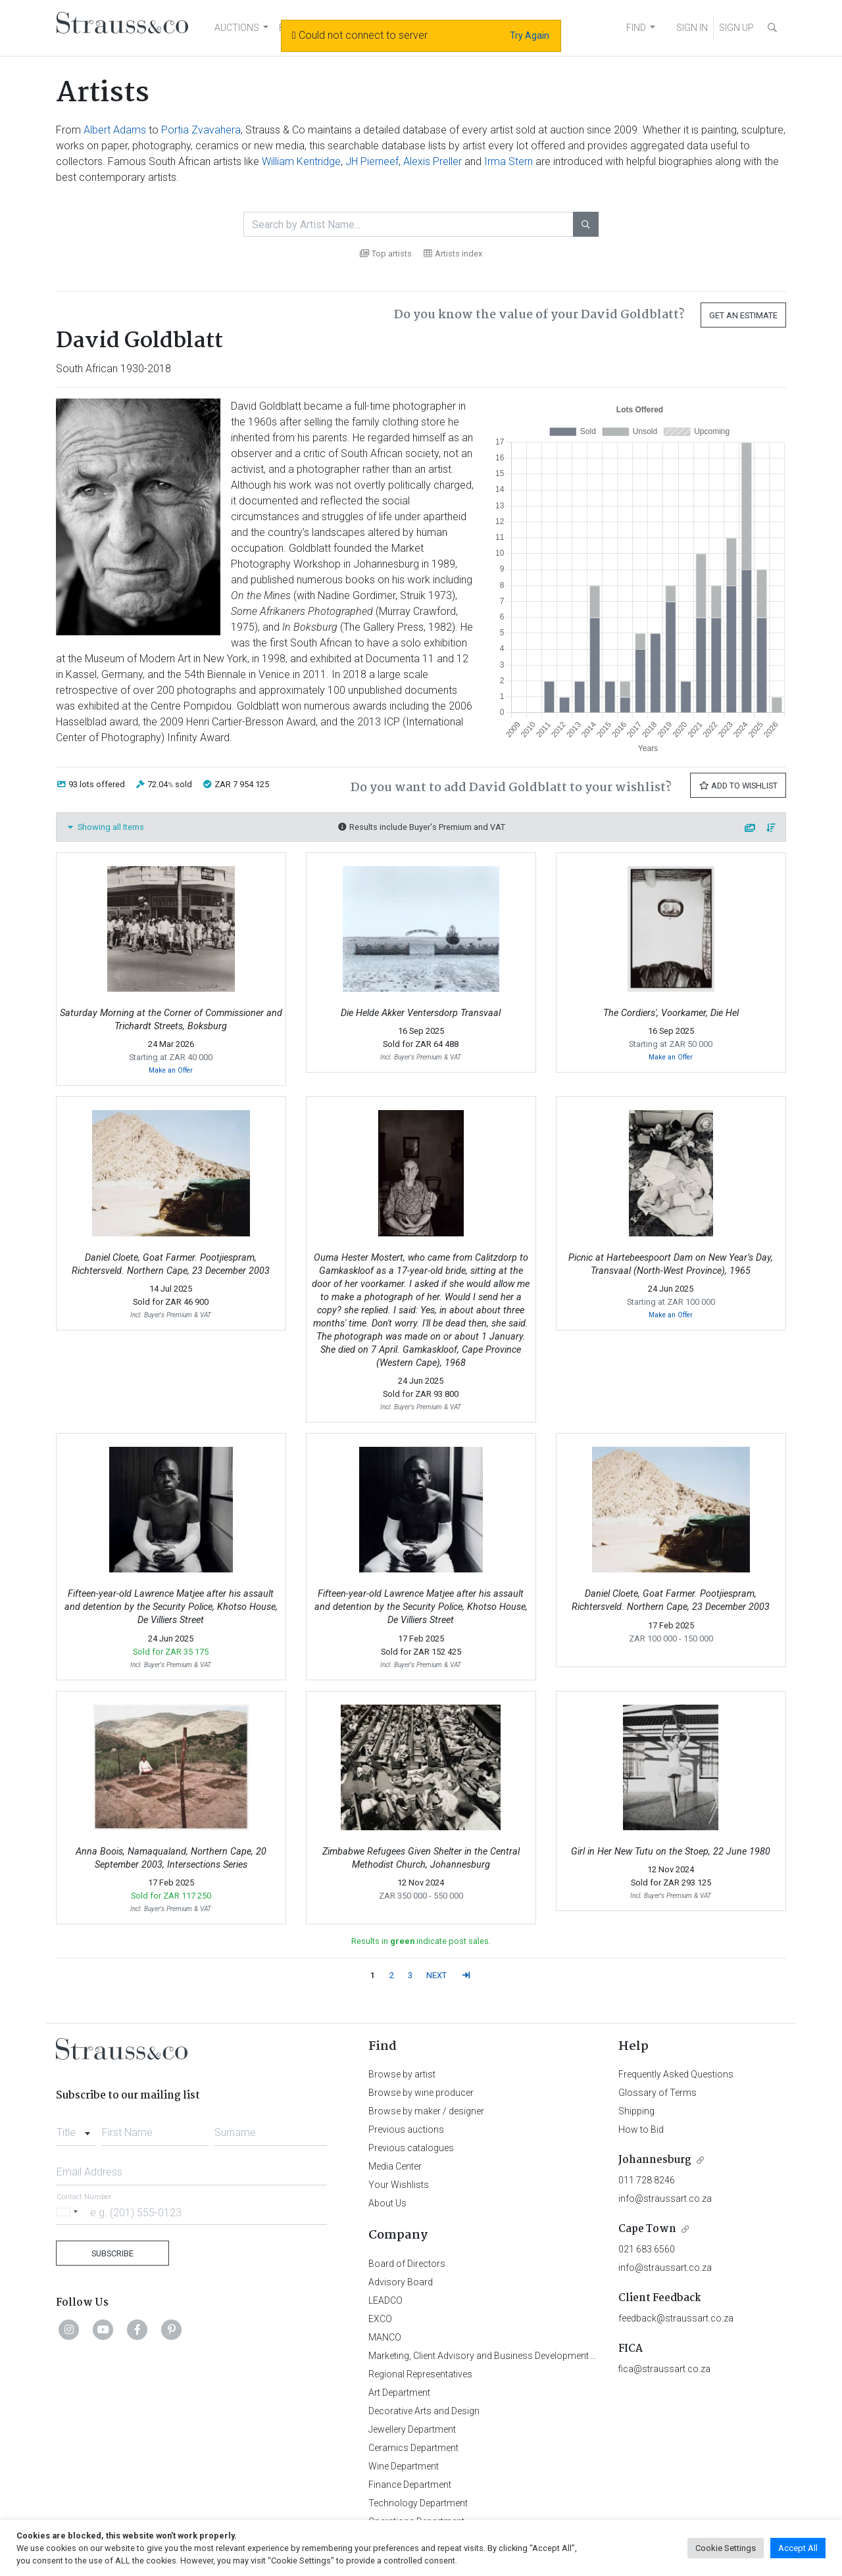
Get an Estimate (743, 315)
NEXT (436, 1975)
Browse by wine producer (421, 2092)
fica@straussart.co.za (664, 2369)
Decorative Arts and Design (424, 2411)
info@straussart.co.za (665, 2198)
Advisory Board (400, 2282)
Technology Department (418, 2503)
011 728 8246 (646, 2180)
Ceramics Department (413, 2447)
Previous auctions (406, 2129)
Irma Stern (508, 161)
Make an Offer (171, 1070)
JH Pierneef (372, 161)
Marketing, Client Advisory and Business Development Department (503, 2355)
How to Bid (641, 2129)
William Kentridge (301, 161)
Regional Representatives (420, 2374)
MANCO (384, 2337)
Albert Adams (115, 130)
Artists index (453, 253)
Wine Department (403, 2466)
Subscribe (112, 2253)
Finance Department (409, 2484)
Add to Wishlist (738, 785)
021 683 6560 (646, 2249)
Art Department (399, 2392)
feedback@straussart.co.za (675, 2318)
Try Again (529, 35)
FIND (636, 27)
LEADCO (385, 2300)
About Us (387, 2203)
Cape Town (647, 2229)
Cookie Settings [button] (725, 2548)
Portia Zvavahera (201, 130)
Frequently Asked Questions (675, 2074)
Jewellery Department (412, 2429)
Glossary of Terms (657, 2092)
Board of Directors (406, 2263)
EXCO (380, 2319)
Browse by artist (401, 2074)
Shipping (636, 2111)
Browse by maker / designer (426, 2111)
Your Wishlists (398, 2184)
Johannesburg (654, 2160)
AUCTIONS (236, 27)
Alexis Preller (432, 161)
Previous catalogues (411, 2148)
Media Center (395, 2166)
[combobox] (76, 2129)
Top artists (386, 253)
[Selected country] (69, 2212)
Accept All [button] (798, 2548)
